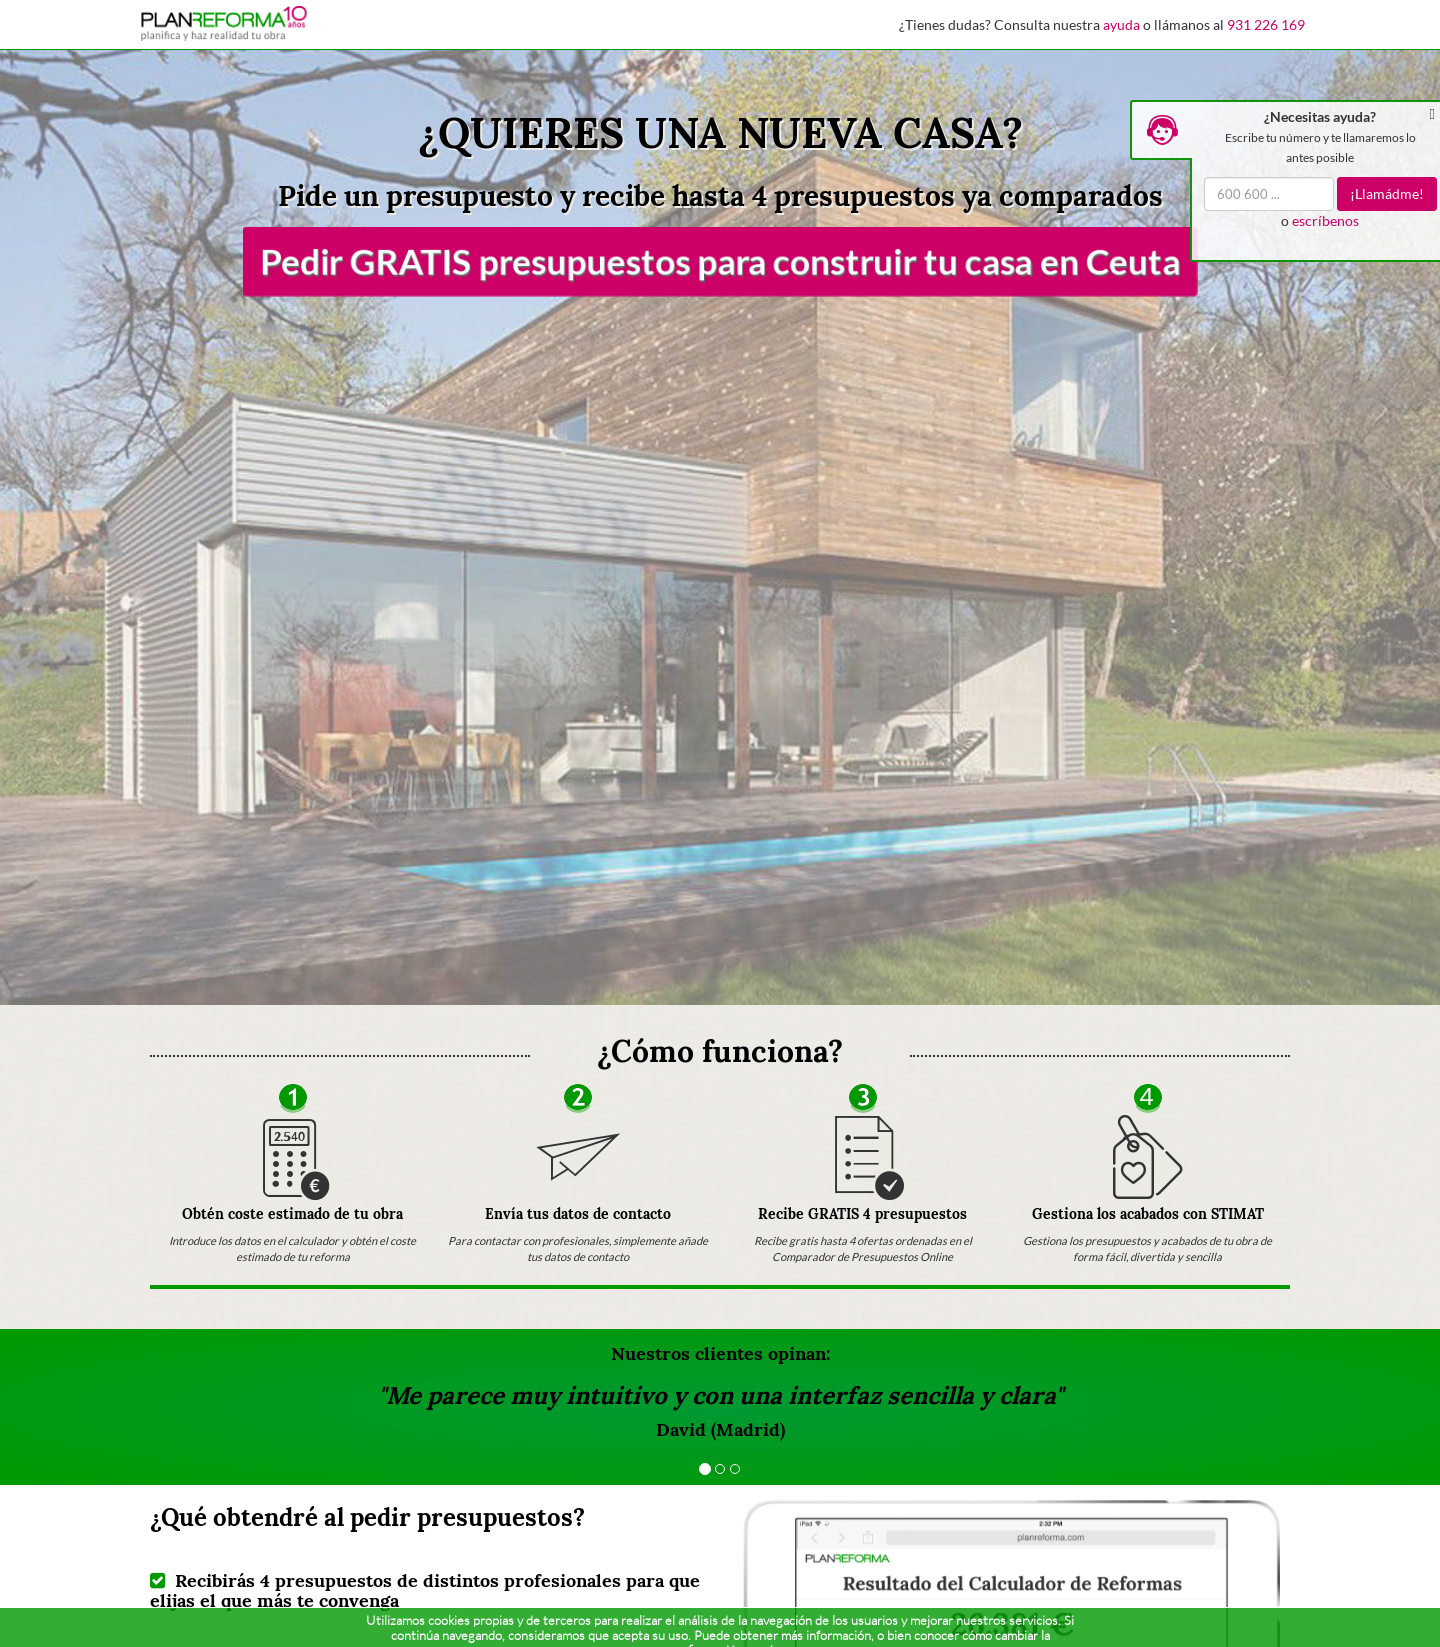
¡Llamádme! (1387, 193)
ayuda (1121, 24)
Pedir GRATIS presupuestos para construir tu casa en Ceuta (719, 261)
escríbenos (1325, 220)
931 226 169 (1266, 24)
